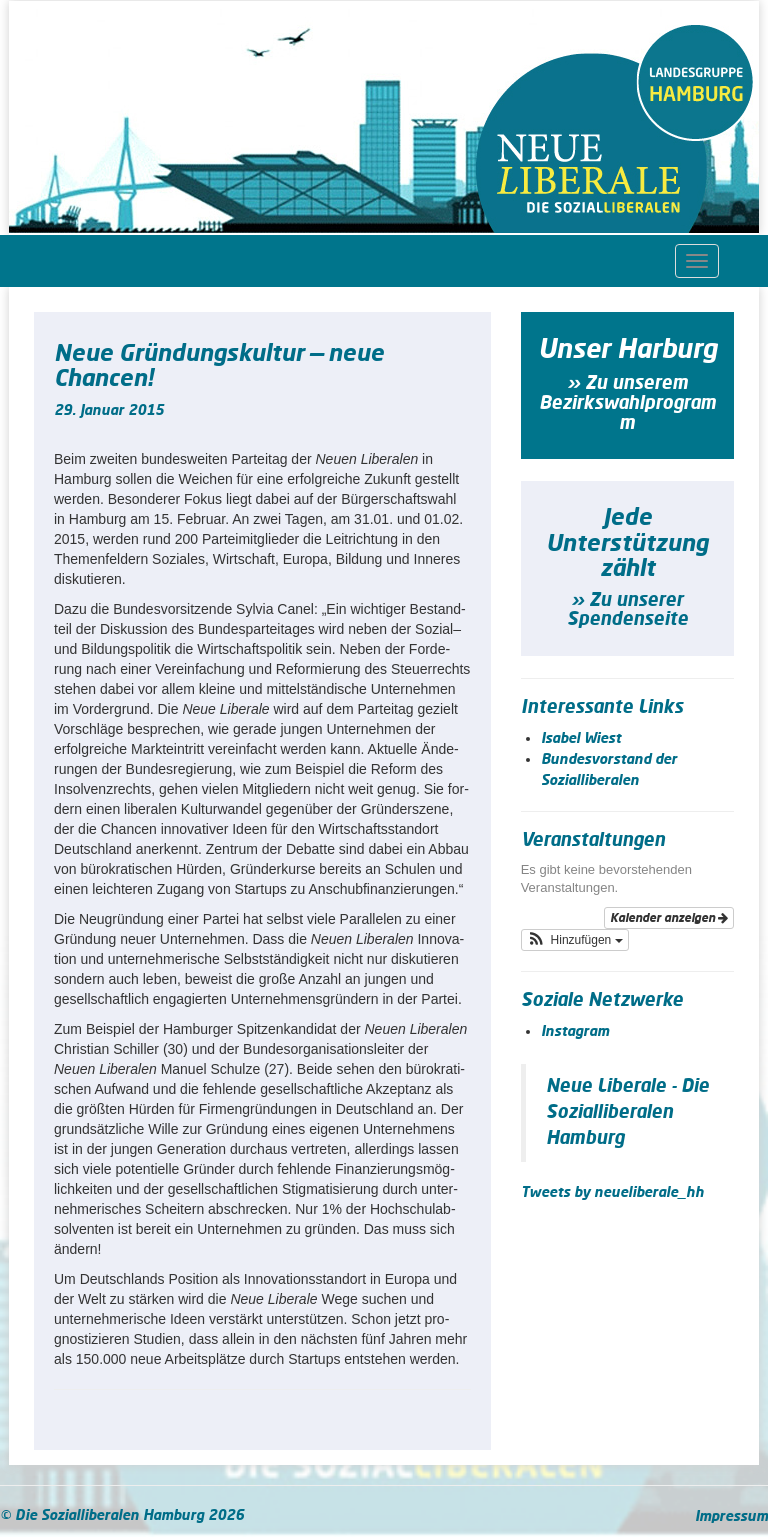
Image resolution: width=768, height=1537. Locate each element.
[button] (575, 940)
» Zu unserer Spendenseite (627, 611)
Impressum (731, 1517)
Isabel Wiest (581, 739)
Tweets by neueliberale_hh (612, 1193)
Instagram (575, 1032)
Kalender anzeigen (669, 918)
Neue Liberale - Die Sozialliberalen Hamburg (627, 1113)
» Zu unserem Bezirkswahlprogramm (627, 404)
